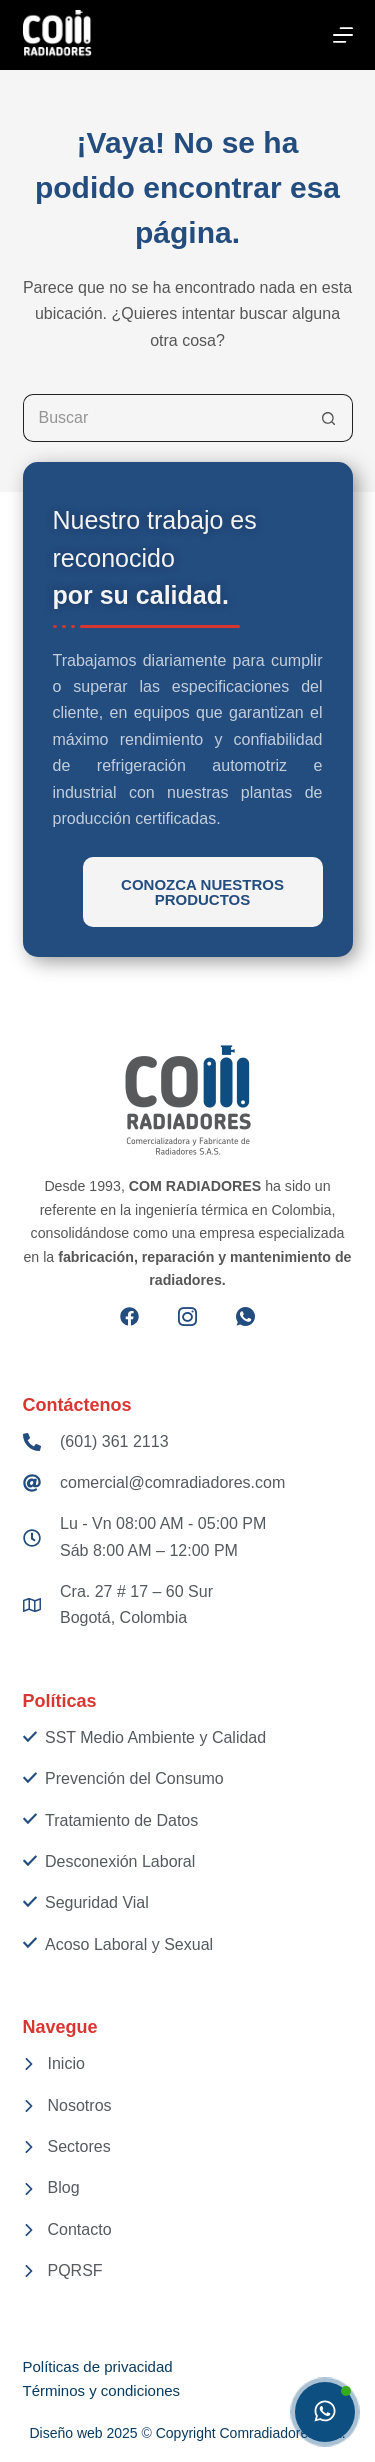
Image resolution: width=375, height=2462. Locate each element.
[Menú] (343, 35)
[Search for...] (164, 418)
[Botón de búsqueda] (329, 418)
